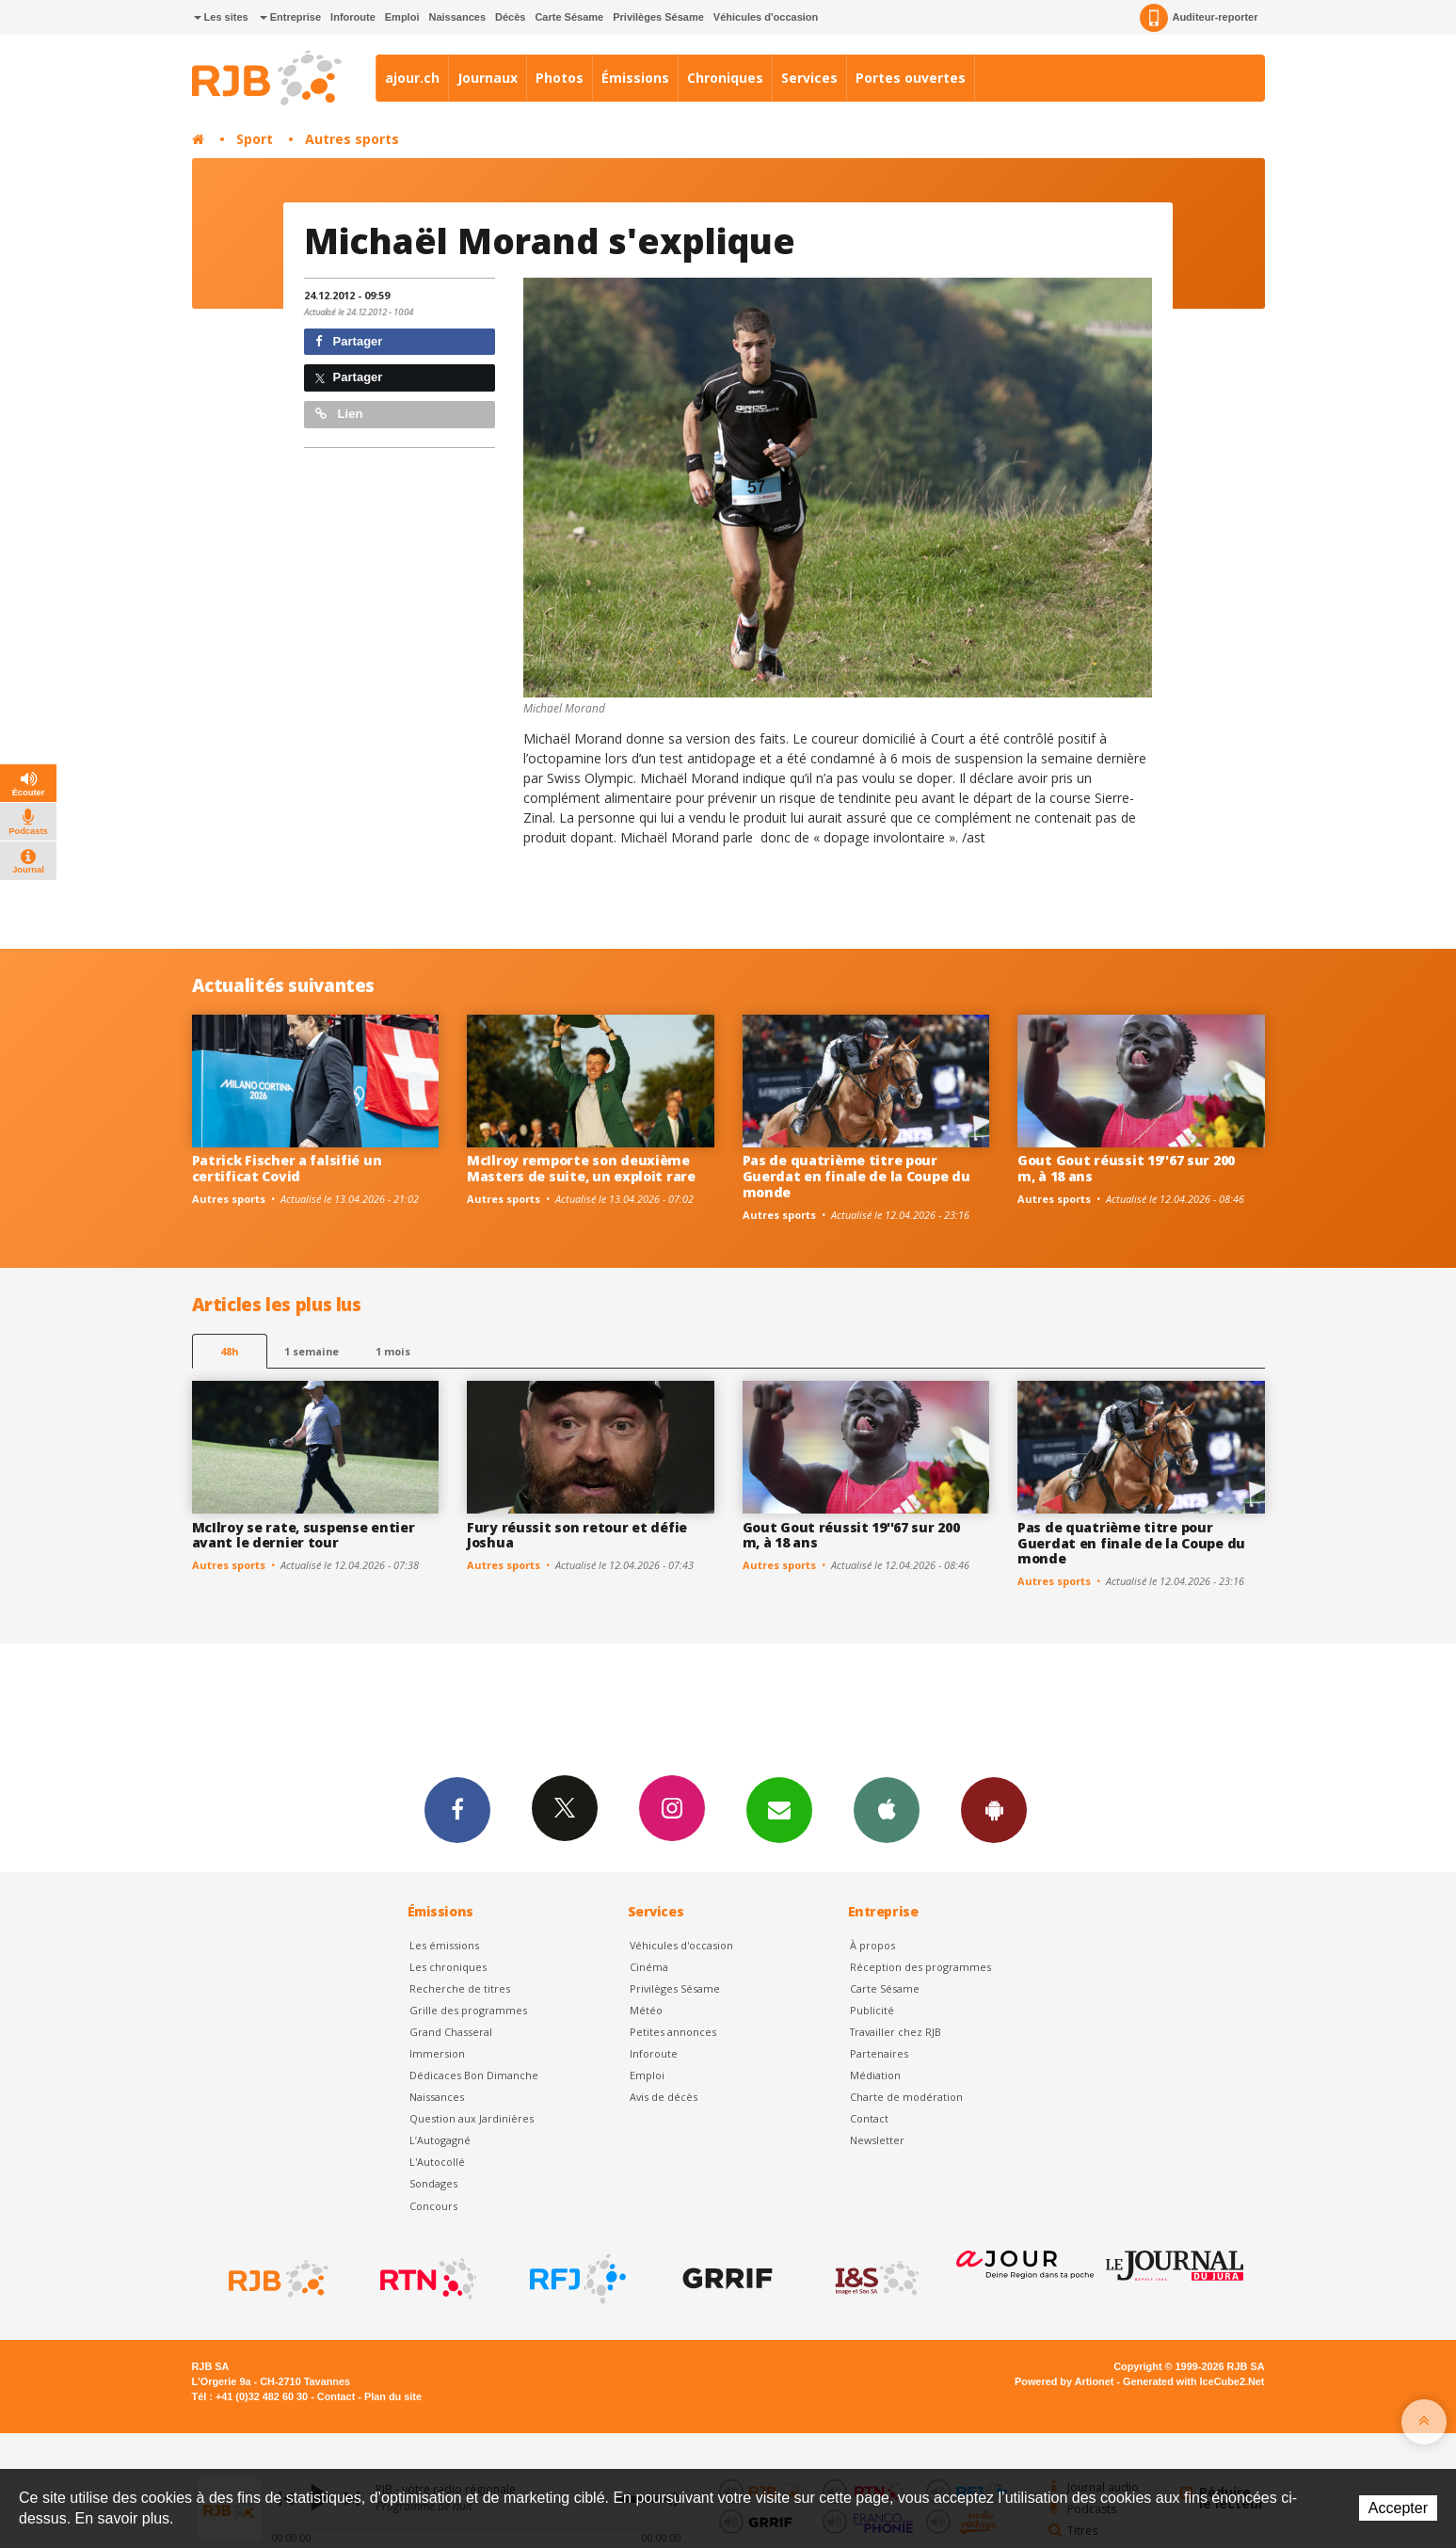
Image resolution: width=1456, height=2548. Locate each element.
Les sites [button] (221, 17)
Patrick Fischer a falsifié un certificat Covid (287, 1168)
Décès (510, 17)
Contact (869, 2118)
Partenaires (879, 2053)
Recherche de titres (459, 1988)
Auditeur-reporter (1198, 18)
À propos (872, 1945)
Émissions (635, 78)
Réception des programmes (920, 1967)
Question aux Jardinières (471, 2118)
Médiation (875, 2075)
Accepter (1398, 2508)
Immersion (437, 2053)
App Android (994, 1809)
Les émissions (444, 1945)
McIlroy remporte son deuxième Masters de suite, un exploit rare (581, 1168)
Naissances (457, 17)
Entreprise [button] (290, 17)
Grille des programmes (468, 2010)
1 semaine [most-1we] (311, 1351)
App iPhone (887, 1809)
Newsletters (779, 1809)
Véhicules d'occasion (765, 17)
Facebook (457, 1809)
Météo (646, 2010)
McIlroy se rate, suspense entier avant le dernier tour (303, 1535)
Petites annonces (673, 2032)
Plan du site (393, 2396)
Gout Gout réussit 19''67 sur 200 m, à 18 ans (1126, 1168)
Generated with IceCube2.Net (1193, 2381)
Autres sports (352, 139)
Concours (433, 2206)
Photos (560, 78)
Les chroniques (448, 1967)
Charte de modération (906, 2097)
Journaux (487, 78)
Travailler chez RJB (895, 2032)
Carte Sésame (569, 17)
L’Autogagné (440, 2140)
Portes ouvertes (911, 78)
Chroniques (725, 78)
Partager (348, 341)
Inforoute (353, 17)
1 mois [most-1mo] (393, 1351)
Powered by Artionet (1064, 2381)
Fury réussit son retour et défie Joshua (577, 1535)
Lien (338, 414)
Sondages (433, 2183)
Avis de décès (663, 2097)
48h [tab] (229, 1351)
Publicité (872, 2010)
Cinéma (649, 1967)
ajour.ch (412, 78)
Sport (254, 139)
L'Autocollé (437, 2161)
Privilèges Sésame (658, 17)
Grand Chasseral (450, 2032)
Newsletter (877, 2140)
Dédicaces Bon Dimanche (473, 2075)
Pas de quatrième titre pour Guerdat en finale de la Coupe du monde (856, 1176)
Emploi (402, 17)
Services (809, 78)
